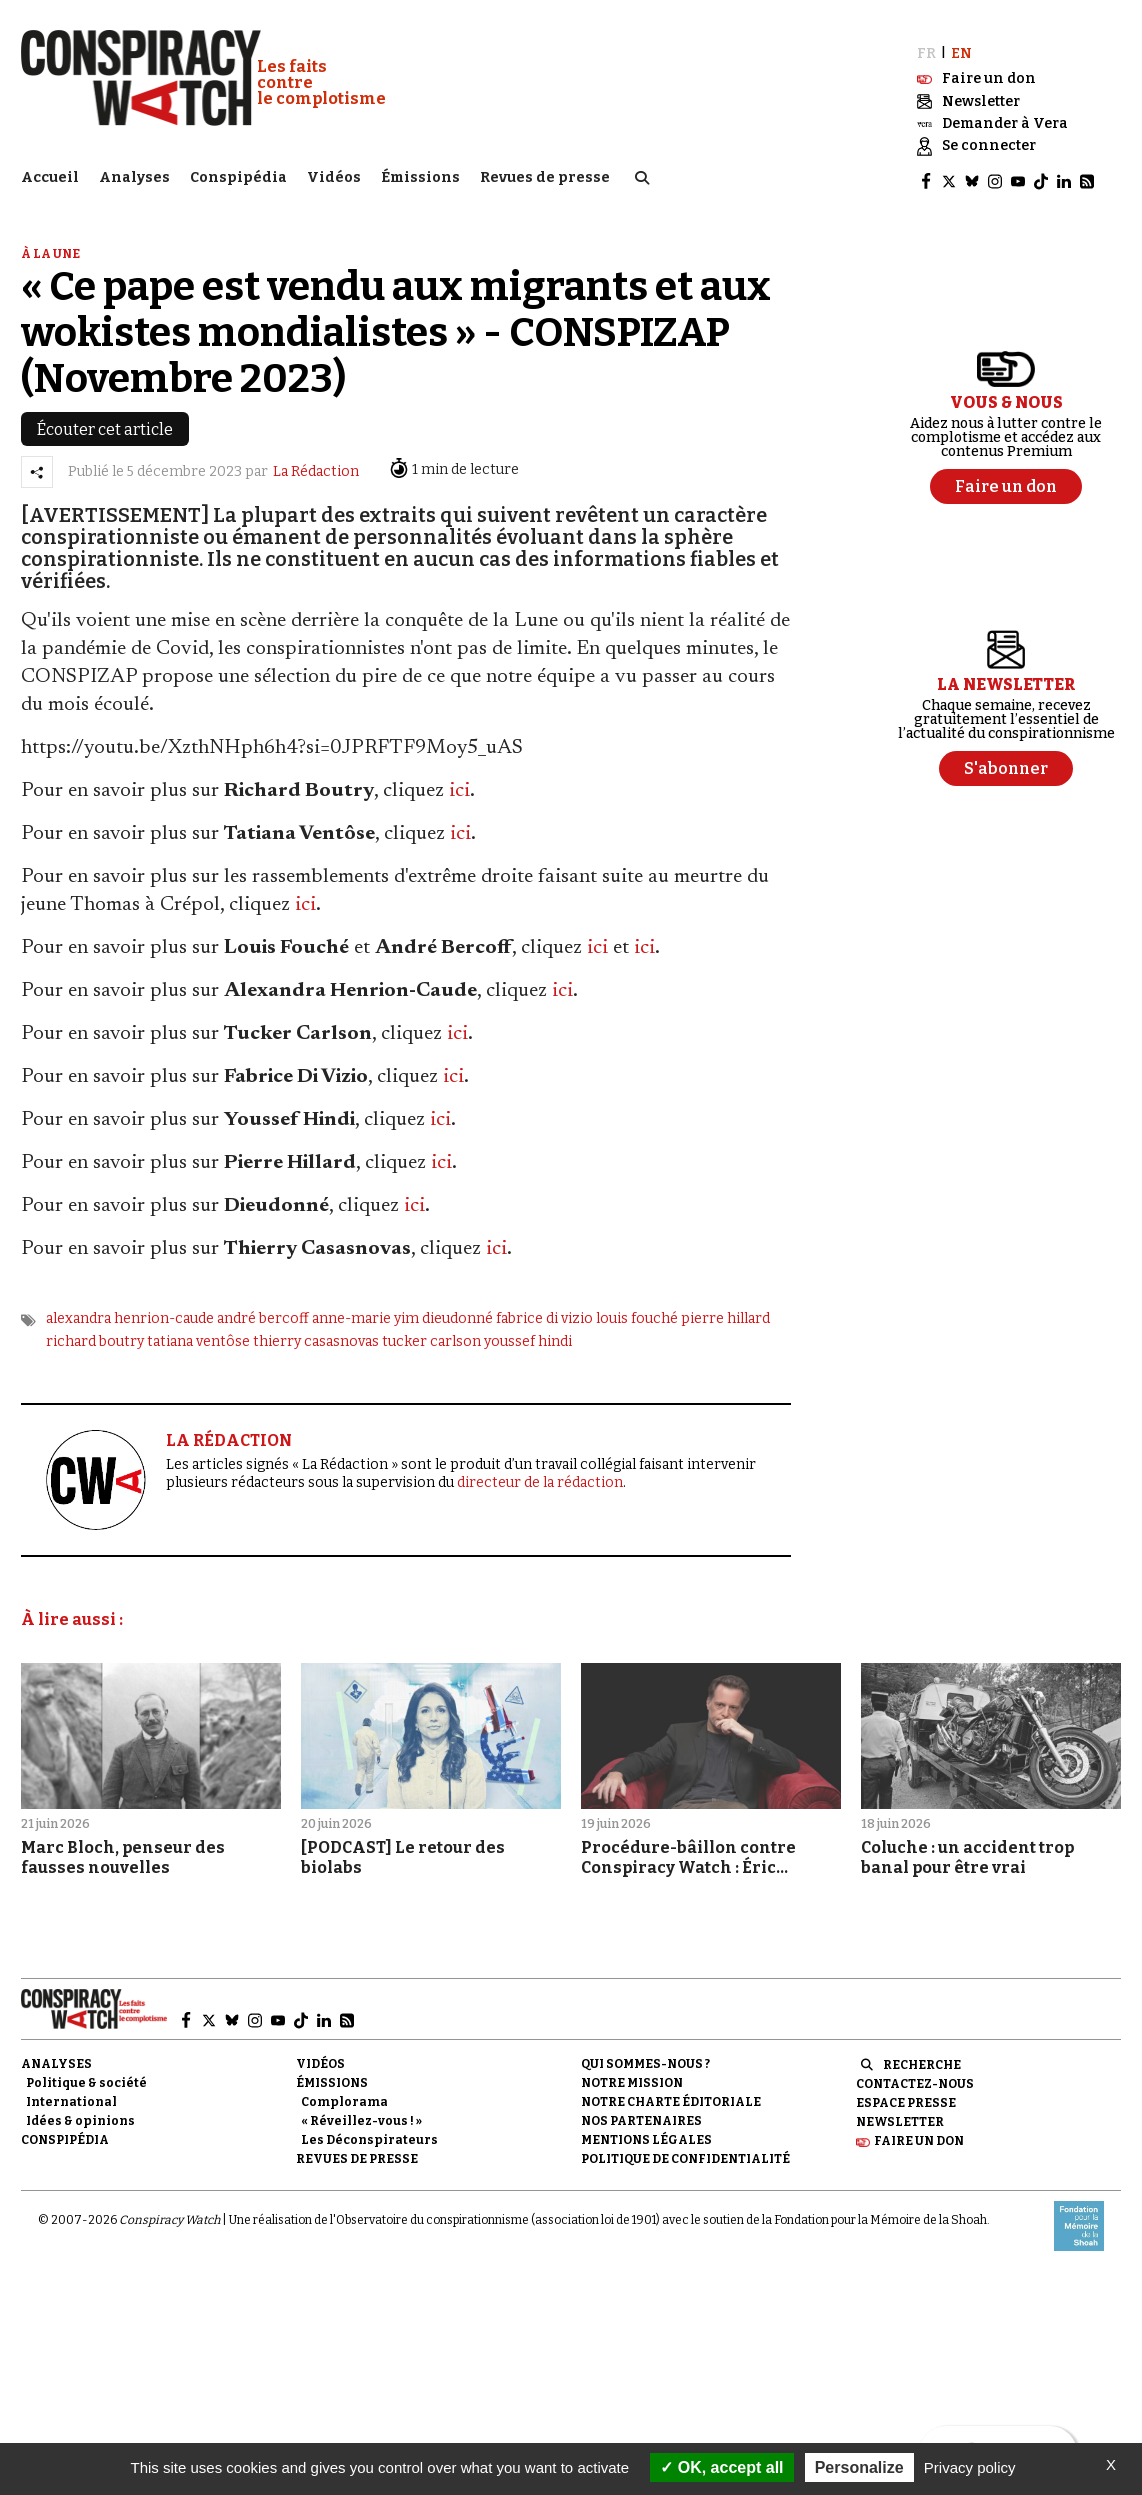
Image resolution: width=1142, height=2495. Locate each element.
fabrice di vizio (544, 1313)
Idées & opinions (80, 2115)
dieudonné (457, 1313)
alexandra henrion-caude (130, 1313)
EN (961, 47)
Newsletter (900, 2116)
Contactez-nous (915, 2078)
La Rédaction (316, 466)
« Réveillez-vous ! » (361, 2115)
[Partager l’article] (37, 466)
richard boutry (95, 1335)
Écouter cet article (105, 423)
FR (926, 47)
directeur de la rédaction (540, 1476)
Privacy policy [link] (970, 2467)
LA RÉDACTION (229, 1435)
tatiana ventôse (198, 1335)
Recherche (922, 2059)
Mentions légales (646, 2135)
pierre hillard (725, 1313)
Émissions (420, 175)
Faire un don (919, 2136)
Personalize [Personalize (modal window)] (859, 2467)
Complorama (344, 2096)
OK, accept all (721, 2467)
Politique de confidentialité (685, 2154)
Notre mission (632, 2077)
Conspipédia (238, 175)
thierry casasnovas (316, 1335)
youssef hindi (528, 1335)
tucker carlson (431, 1335)
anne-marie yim (365, 1313)
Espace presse (906, 2097)
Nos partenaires (641, 2115)
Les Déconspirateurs (369, 2135)
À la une (50, 248)
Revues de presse (545, 175)
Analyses (134, 175)
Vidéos (334, 175)
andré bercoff (263, 1313)
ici (459, 786)
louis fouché (637, 1313)
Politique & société (86, 2077)
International (71, 2096)
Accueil (50, 175)
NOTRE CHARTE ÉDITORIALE (671, 2096)
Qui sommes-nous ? (645, 2058)
